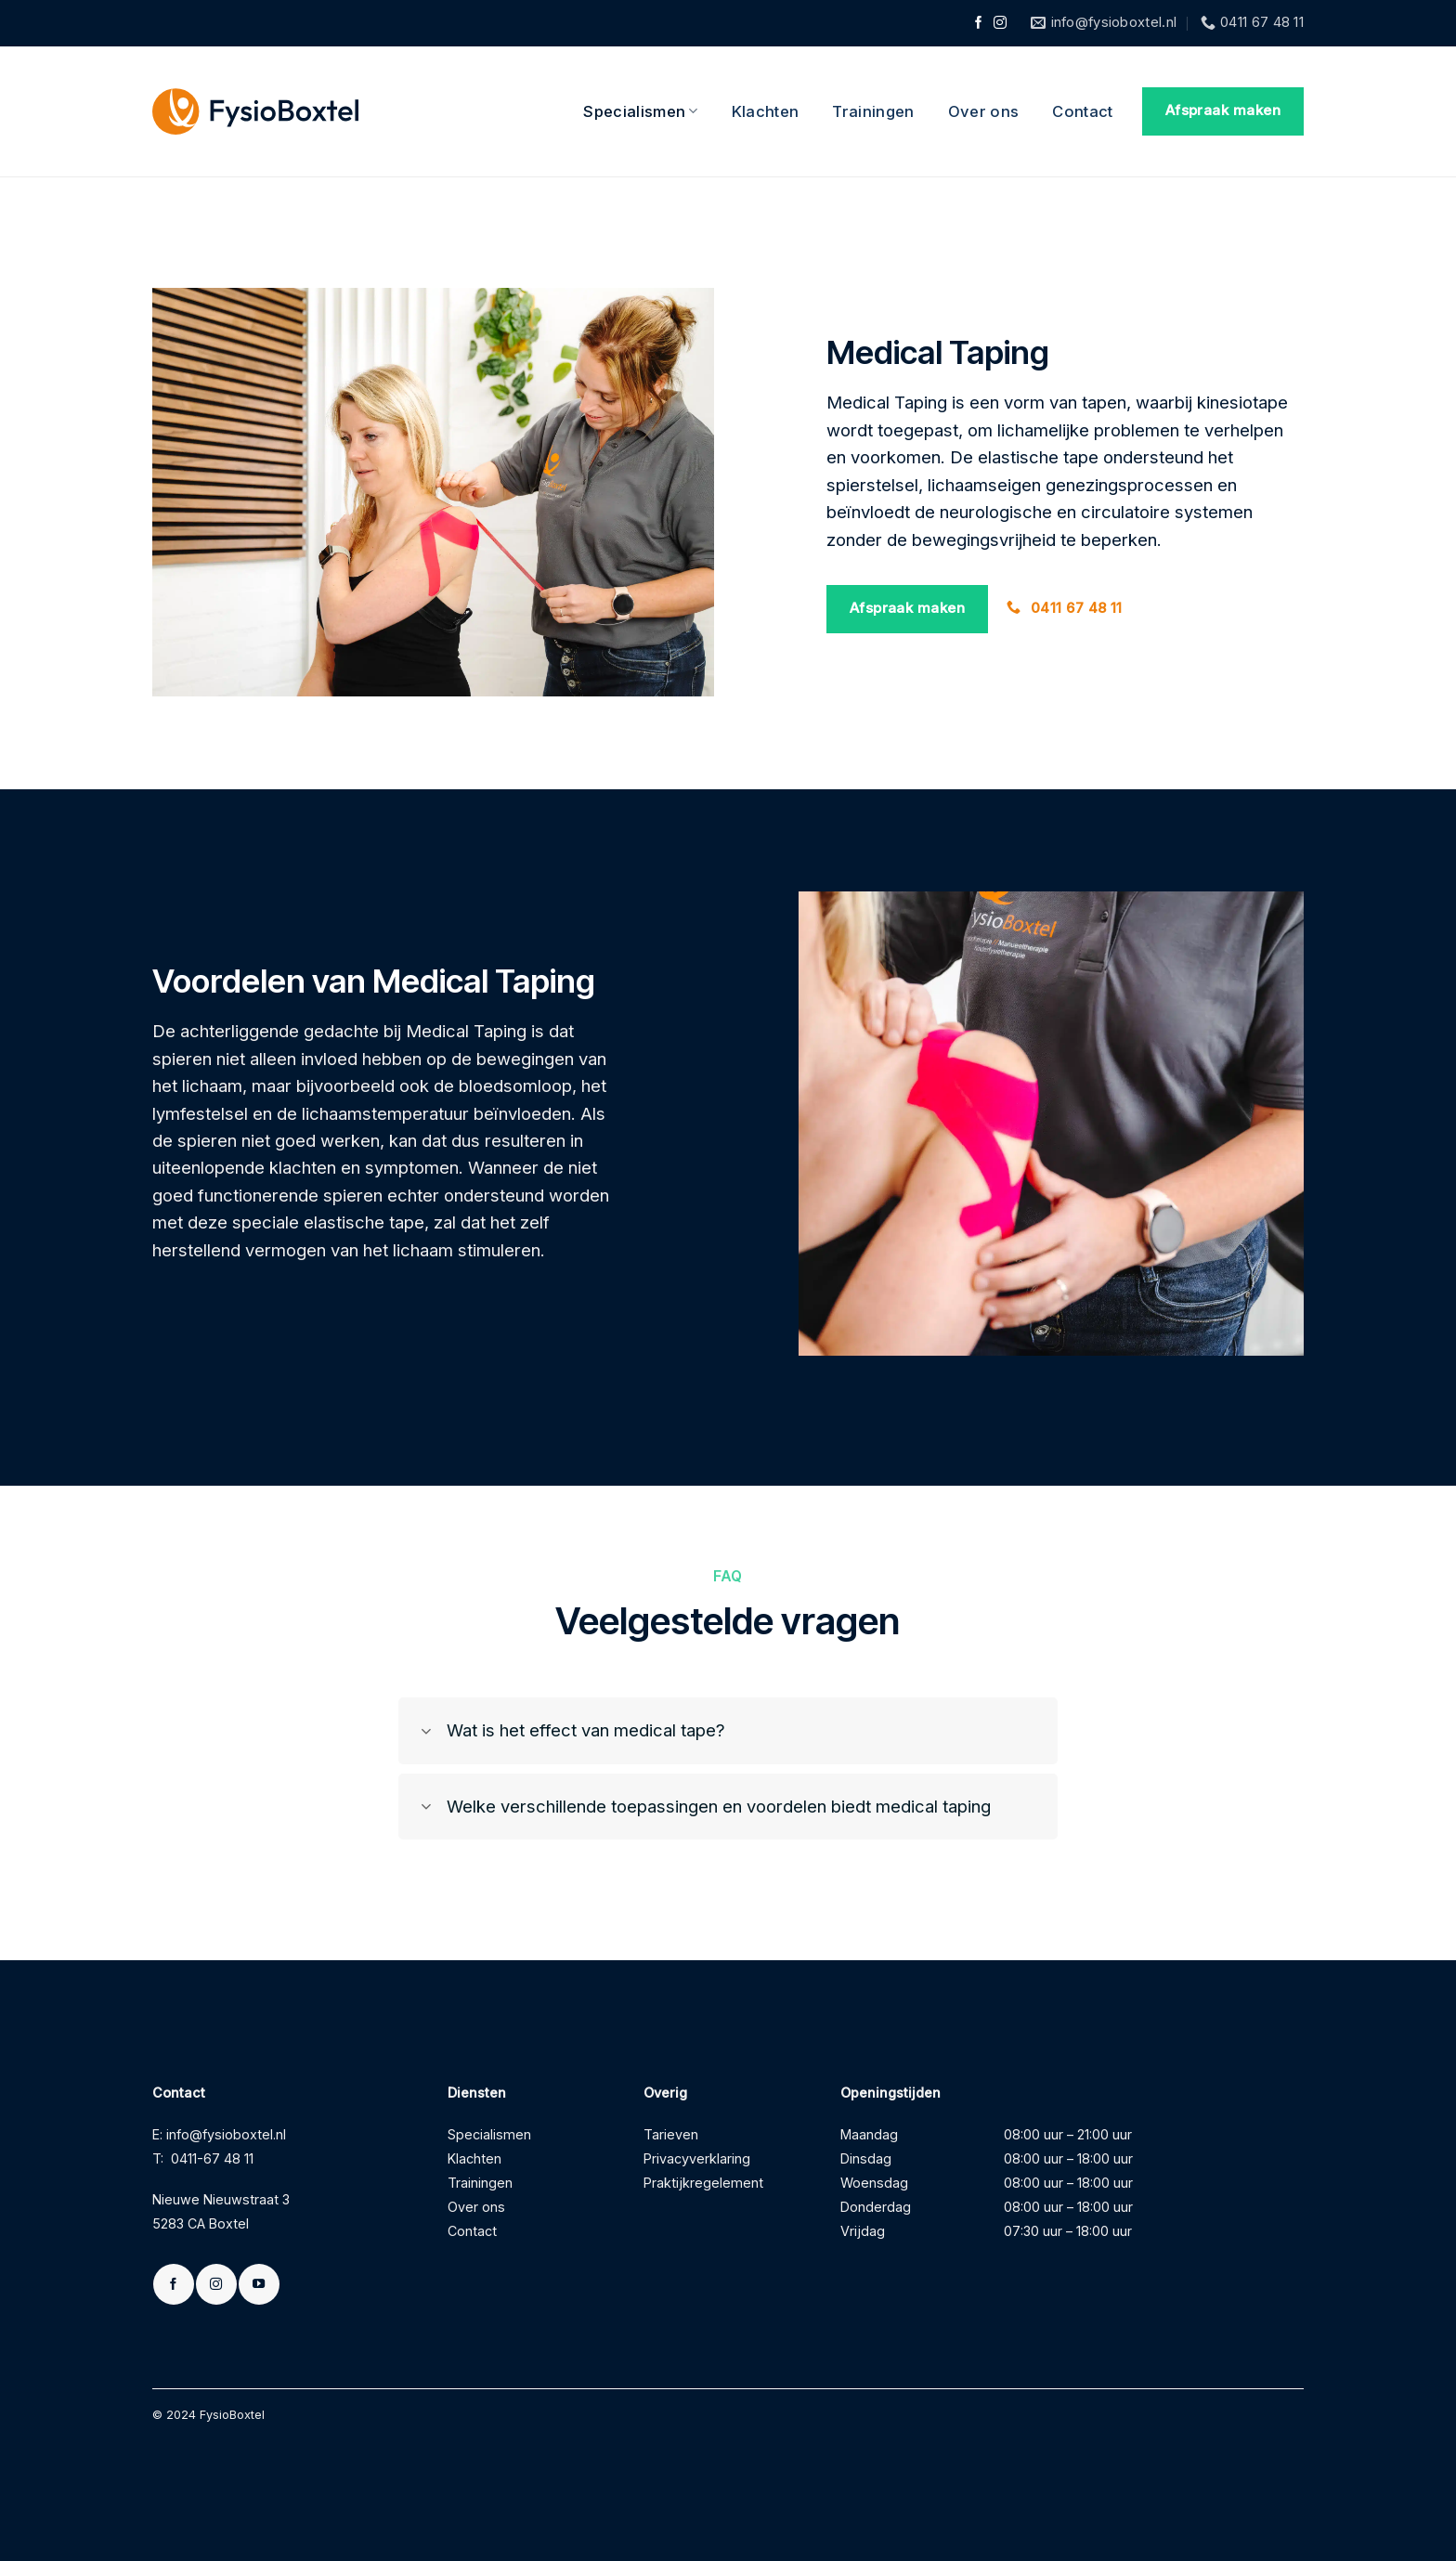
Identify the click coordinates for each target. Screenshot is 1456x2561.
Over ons (984, 111)
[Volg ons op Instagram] (1000, 24)
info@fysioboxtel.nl (226, 2134)
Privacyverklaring (697, 2158)
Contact (1082, 111)
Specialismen (640, 111)
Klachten (766, 111)
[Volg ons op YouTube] (259, 2284)
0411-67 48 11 (212, 2158)
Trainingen (873, 111)
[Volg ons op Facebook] (978, 24)
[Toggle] (427, 1733)
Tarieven (671, 2134)
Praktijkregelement (703, 2182)
